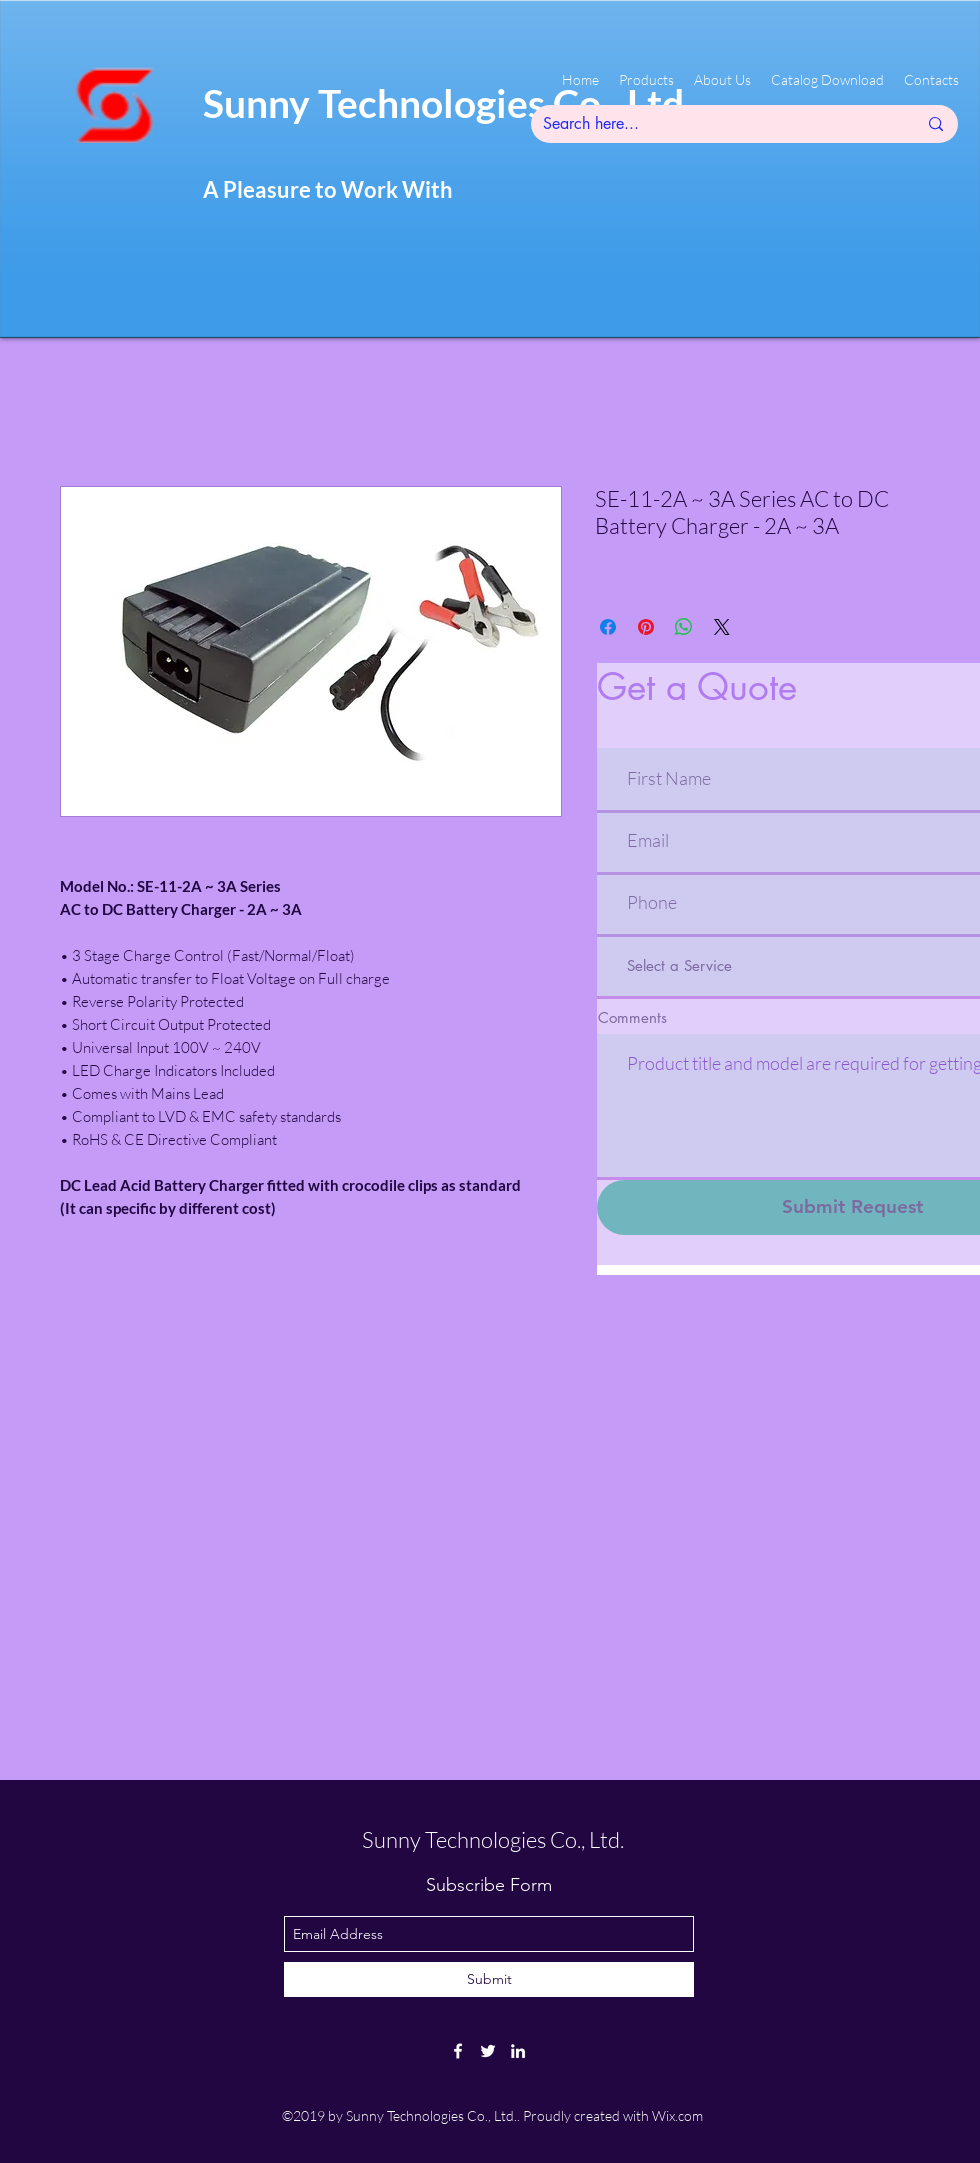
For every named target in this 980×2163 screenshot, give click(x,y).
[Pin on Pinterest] (646, 627)
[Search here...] (715, 124)
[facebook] (458, 2051)
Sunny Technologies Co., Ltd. (493, 1839)
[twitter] (488, 2051)
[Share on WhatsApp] (684, 627)
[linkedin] (518, 2051)
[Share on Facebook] (608, 627)
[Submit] (489, 1979)
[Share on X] (722, 627)
